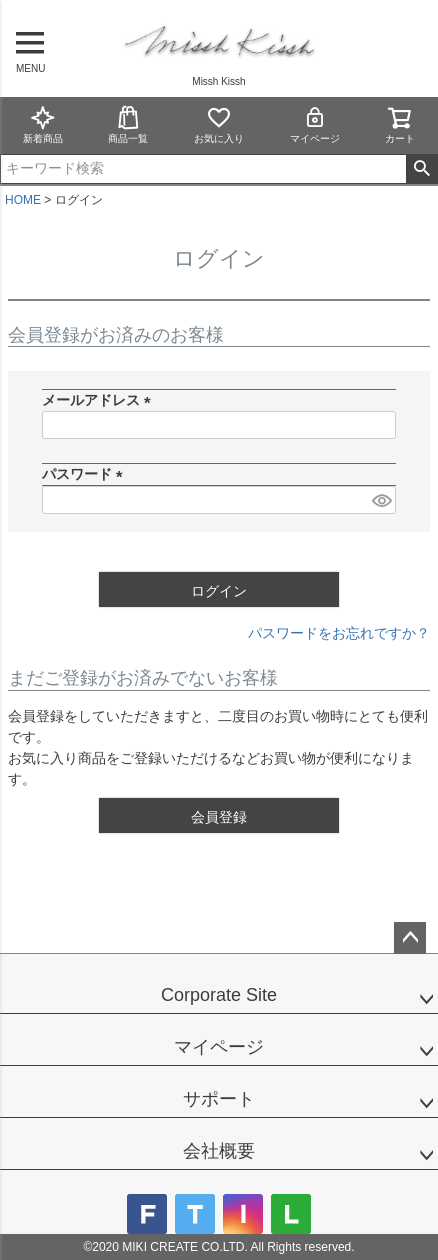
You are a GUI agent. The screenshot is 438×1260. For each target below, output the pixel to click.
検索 (421, 169)
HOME (23, 200)
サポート (219, 1099)
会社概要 (219, 1151)
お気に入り (219, 124)
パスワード (86, 474)
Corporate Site (219, 995)
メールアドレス (100, 400)
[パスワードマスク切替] (381, 500)
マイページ (315, 124)
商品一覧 (128, 124)
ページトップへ (410, 938)
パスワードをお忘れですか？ (339, 633)
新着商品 (43, 124)
